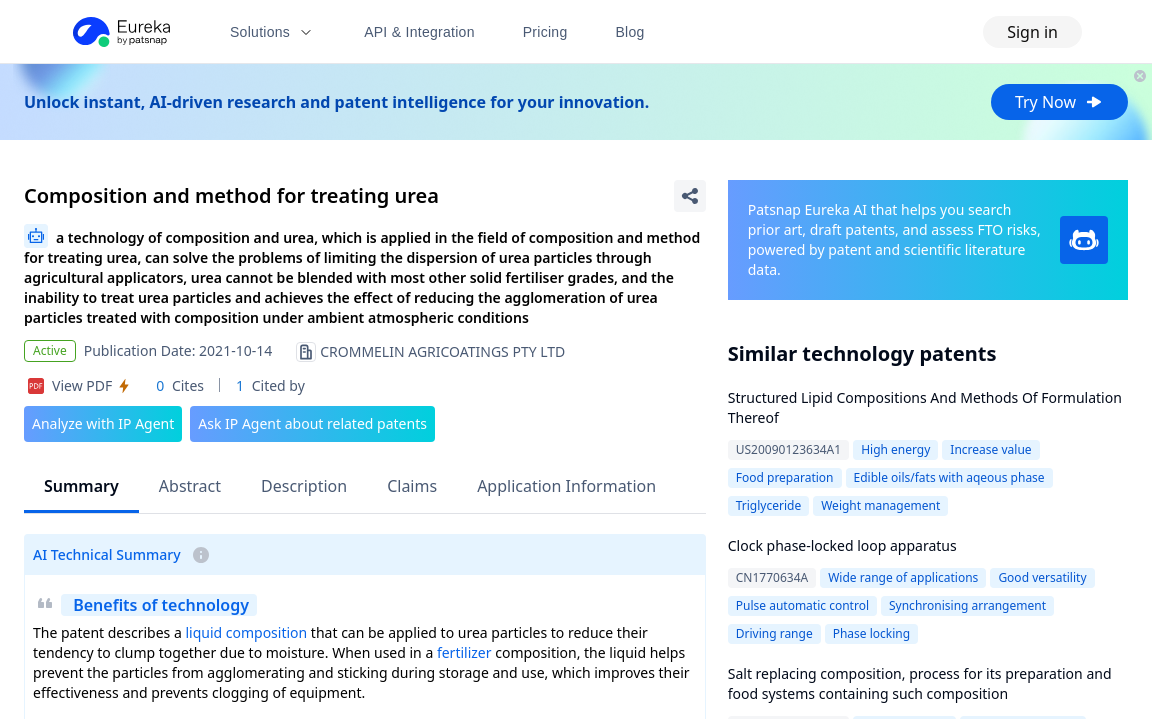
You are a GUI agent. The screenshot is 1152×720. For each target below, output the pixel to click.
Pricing (545, 32)
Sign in (1032, 32)
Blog (630, 32)
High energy (895, 449)
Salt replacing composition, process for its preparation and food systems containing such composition (920, 683)
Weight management (880, 505)
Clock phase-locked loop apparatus (842, 545)
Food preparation (785, 477)
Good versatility (1042, 577)
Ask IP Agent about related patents (312, 423)
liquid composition (246, 632)
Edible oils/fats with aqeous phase (949, 477)
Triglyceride (768, 505)
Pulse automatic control (802, 605)
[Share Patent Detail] (690, 196)
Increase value (990, 449)
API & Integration (419, 32)
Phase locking (871, 633)
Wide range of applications (903, 577)
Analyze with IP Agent (103, 423)
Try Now (1059, 102)
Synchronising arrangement (967, 605)
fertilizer (464, 652)
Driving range (774, 633)
